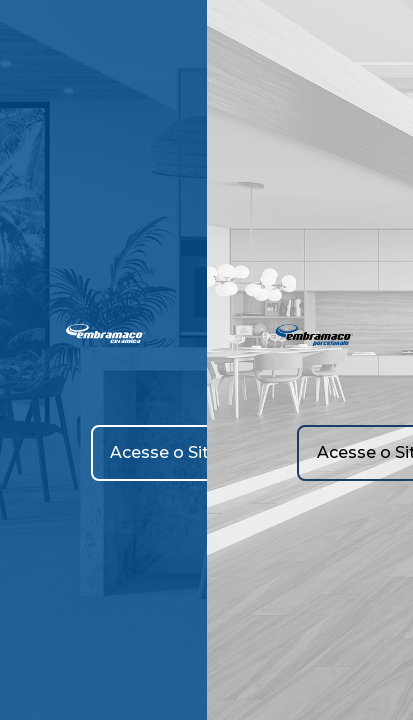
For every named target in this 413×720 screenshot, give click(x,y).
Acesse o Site (164, 452)
